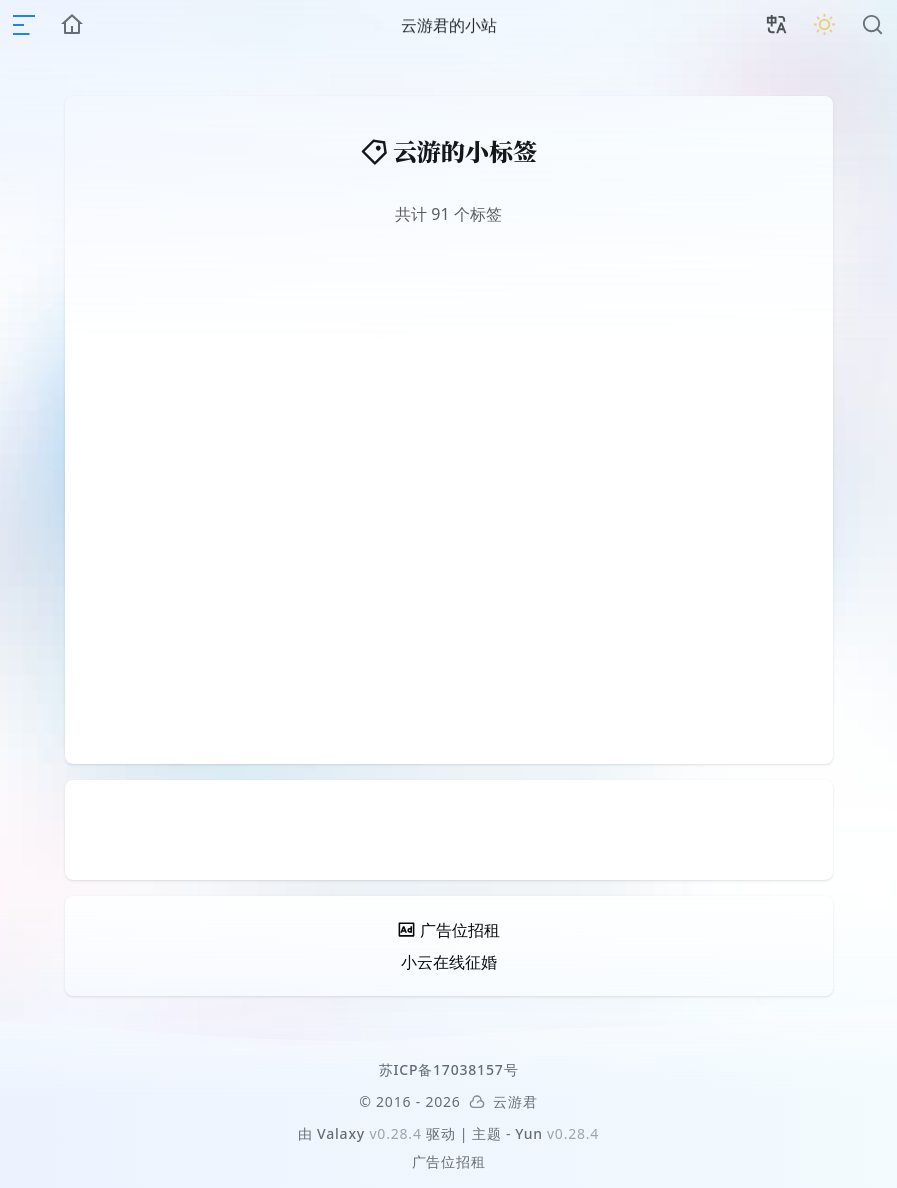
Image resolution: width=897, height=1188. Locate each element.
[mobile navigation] (24, 25)
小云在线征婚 (449, 962)
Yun (529, 1133)
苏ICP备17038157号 (449, 1069)
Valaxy (341, 1133)
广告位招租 (449, 1161)
